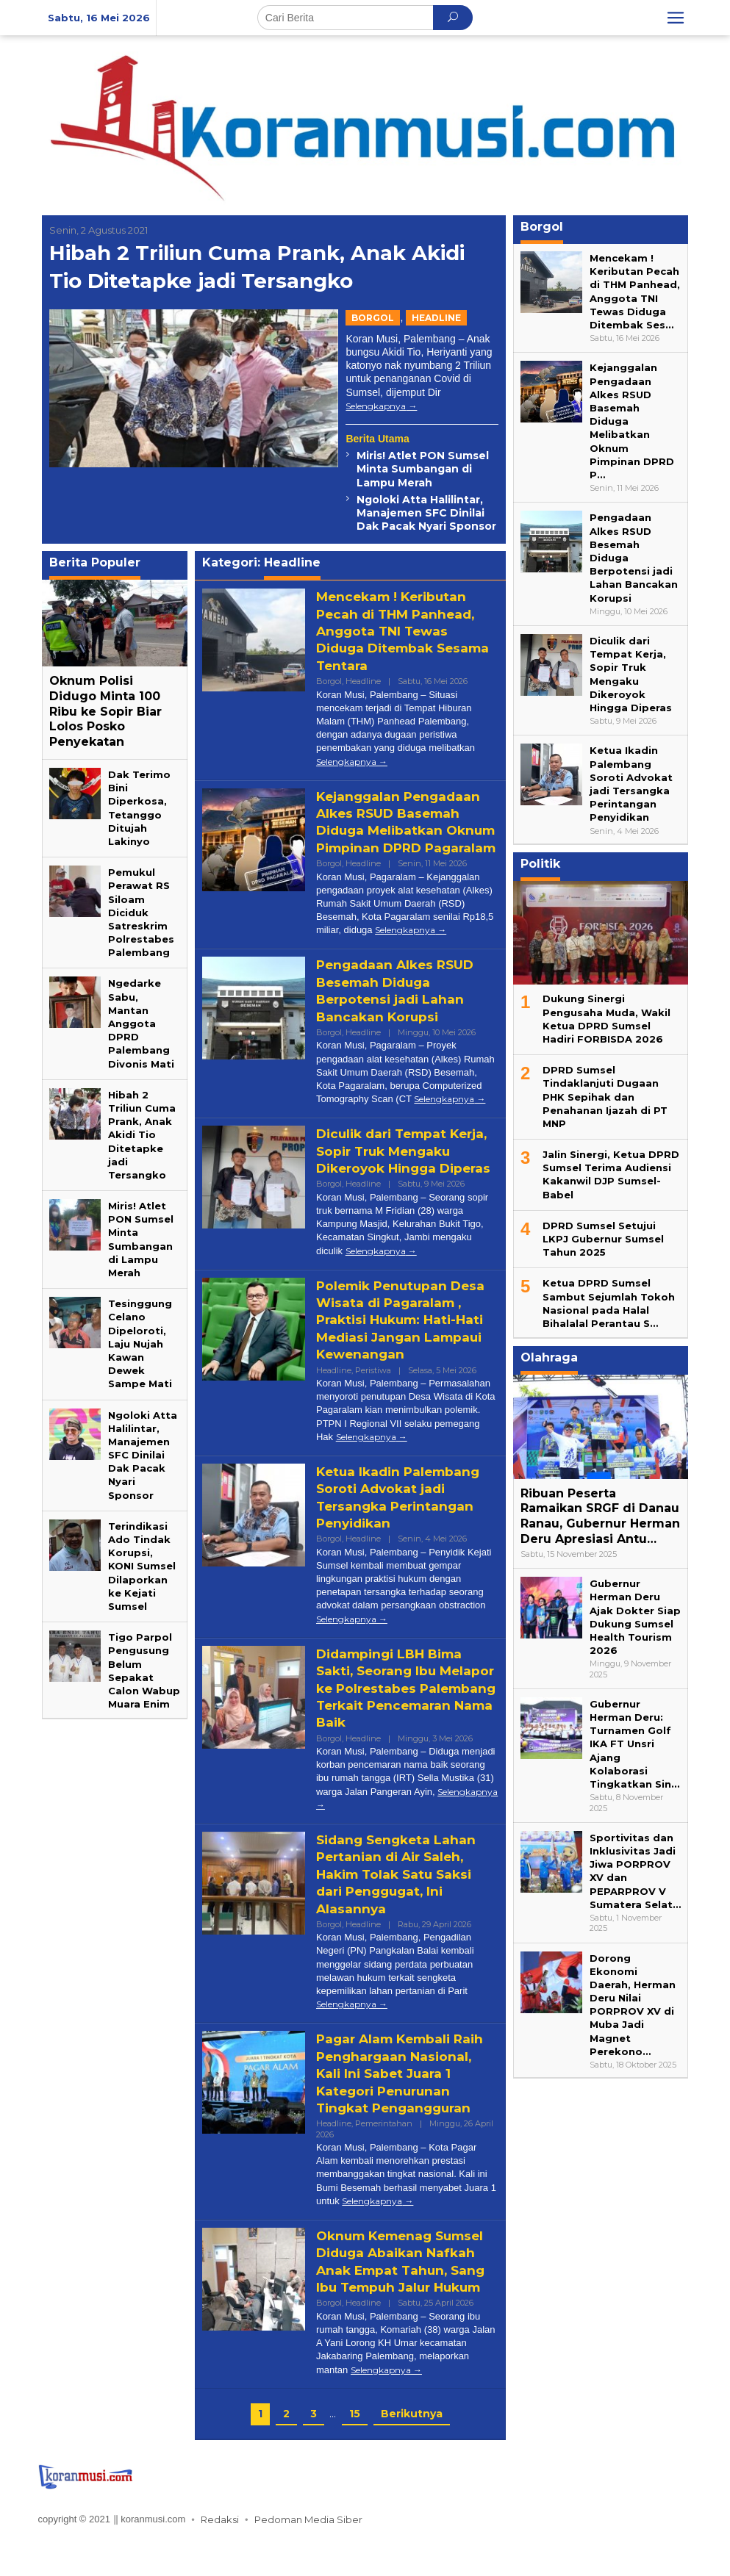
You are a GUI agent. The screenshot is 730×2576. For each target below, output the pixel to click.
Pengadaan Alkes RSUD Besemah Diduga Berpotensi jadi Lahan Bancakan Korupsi (398, 1008)
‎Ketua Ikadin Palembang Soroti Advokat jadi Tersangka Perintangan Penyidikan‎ (401, 1532)
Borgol (372, 317)
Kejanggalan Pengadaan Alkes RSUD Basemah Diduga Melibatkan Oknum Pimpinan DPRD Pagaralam (401, 831)
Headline (436, 317)
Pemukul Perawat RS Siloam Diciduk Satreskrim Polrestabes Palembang (141, 912)
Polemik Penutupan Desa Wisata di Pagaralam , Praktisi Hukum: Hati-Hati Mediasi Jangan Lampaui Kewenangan (405, 1354)
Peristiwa (373, 1404)
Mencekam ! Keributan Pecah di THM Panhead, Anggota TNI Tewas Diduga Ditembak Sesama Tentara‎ (399, 631)
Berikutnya (412, 2447)
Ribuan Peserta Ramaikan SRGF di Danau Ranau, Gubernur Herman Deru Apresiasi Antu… (600, 1516)
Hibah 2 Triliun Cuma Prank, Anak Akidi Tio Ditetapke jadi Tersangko (260, 265)
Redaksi (220, 2554)
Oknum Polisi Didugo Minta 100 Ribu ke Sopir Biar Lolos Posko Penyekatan (105, 711)
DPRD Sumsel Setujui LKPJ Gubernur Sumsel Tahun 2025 (603, 1239)
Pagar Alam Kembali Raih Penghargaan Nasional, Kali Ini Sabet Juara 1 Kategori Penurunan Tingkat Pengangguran (404, 2108)
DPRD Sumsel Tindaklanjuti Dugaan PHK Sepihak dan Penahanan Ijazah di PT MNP (605, 1096)
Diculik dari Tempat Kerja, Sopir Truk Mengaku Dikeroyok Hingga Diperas (387, 1177)
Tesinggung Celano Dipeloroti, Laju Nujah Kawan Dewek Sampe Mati (140, 1343)
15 (354, 2447)
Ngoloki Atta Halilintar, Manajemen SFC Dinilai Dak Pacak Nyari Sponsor (426, 513)
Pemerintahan (383, 2158)
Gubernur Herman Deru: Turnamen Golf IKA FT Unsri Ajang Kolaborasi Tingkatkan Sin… (634, 1744)
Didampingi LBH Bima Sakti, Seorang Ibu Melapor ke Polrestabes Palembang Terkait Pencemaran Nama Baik (400, 1723)
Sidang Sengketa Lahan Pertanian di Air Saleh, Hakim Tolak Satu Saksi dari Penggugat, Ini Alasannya (399, 1908)
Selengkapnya (376, 405)
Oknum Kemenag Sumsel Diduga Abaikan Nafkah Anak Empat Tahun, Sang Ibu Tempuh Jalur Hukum (405, 2296)
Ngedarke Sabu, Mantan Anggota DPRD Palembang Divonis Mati (141, 1023)
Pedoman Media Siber (308, 2554)
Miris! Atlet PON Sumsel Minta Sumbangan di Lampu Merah (423, 469)
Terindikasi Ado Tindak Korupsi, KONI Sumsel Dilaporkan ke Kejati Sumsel (142, 1566)
